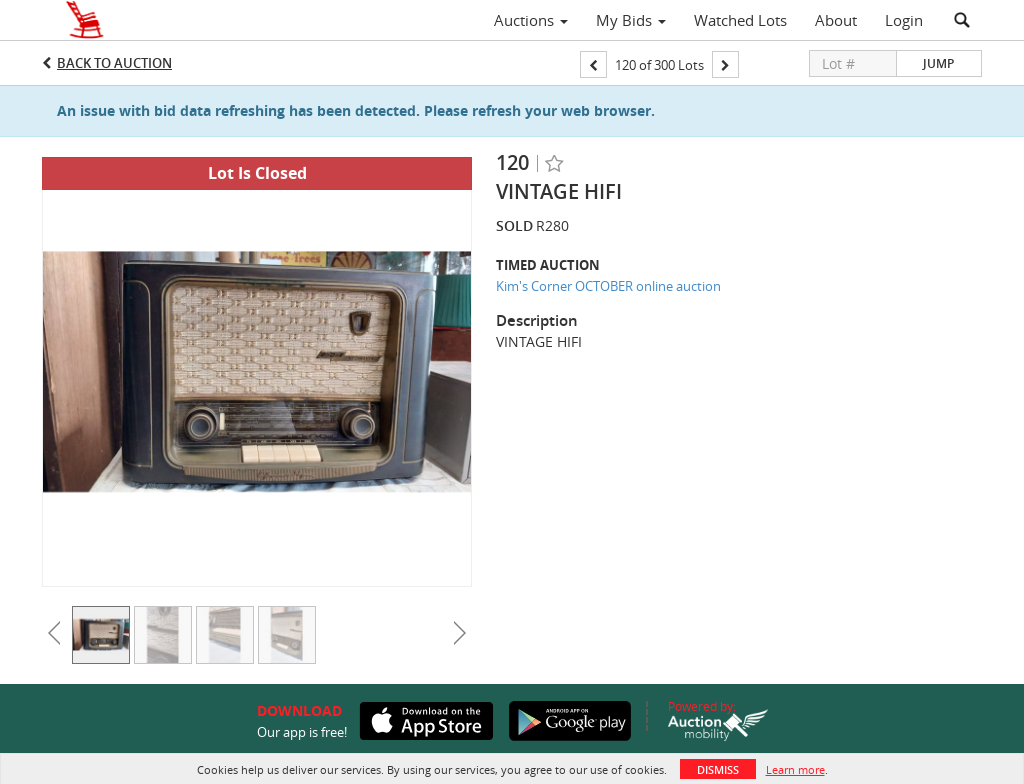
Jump (938, 63)
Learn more (795, 769)
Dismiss (718, 769)
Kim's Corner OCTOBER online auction (608, 286)
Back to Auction (114, 63)
